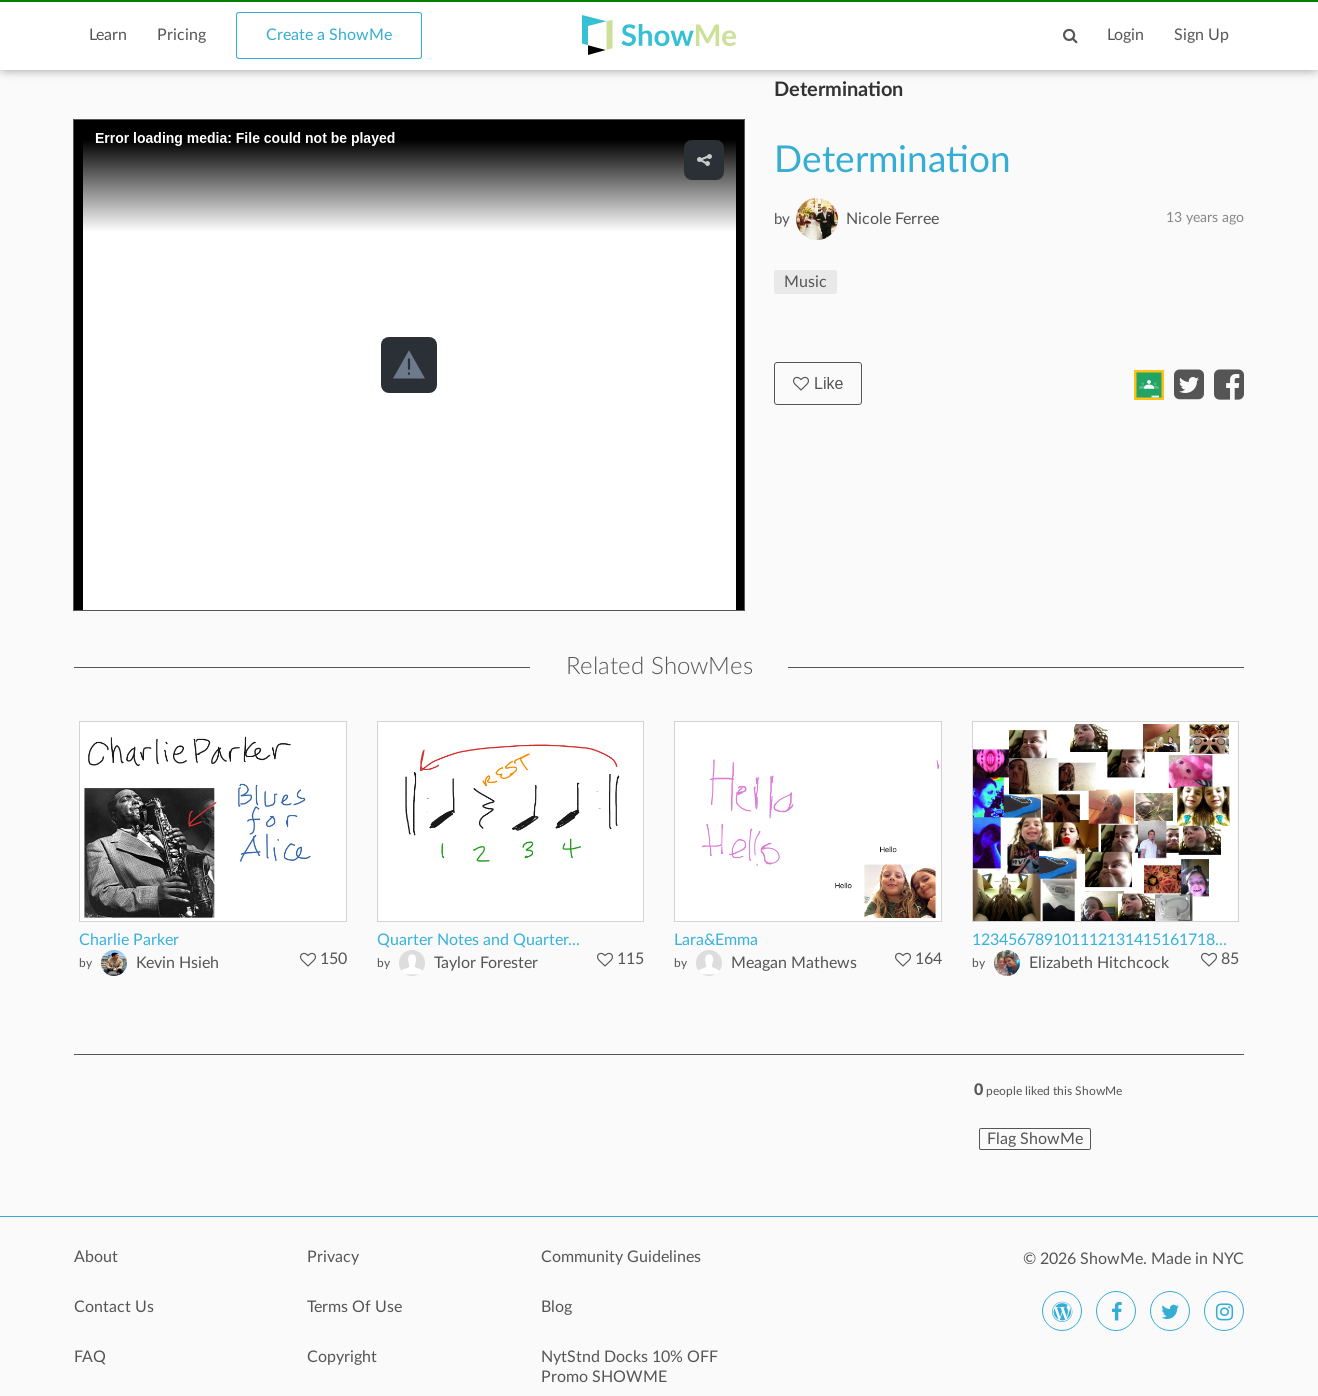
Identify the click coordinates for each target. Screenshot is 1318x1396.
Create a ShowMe (329, 35)
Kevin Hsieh (177, 963)
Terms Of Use (354, 1307)
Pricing (181, 35)
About (96, 1257)
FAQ (90, 1357)
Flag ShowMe (1035, 1139)
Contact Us (114, 1307)
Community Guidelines (621, 1257)
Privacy (333, 1257)
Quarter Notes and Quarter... (478, 940)
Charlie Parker (129, 940)
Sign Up (1201, 35)
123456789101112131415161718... (1099, 940)
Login (1125, 35)
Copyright (342, 1357)
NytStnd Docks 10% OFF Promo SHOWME (629, 1367)
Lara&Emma (716, 940)
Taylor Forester (486, 963)
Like (818, 383)
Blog (556, 1307)
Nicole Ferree (892, 219)
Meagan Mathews (794, 963)
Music (805, 282)
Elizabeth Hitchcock (1099, 963)
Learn (108, 35)
